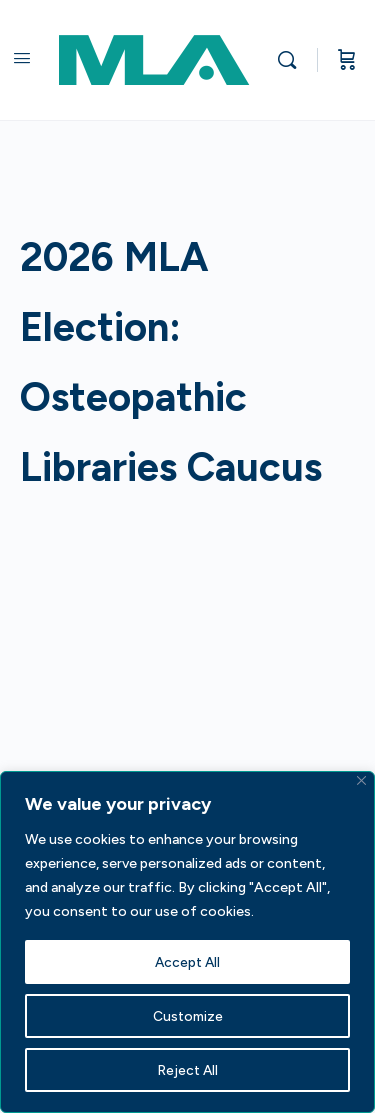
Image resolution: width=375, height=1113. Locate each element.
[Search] (292, 60)
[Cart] (347, 60)
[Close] (361, 780)
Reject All (187, 1069)
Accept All (188, 961)
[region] (187, 942)
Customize (187, 1015)
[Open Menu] (22, 58)
